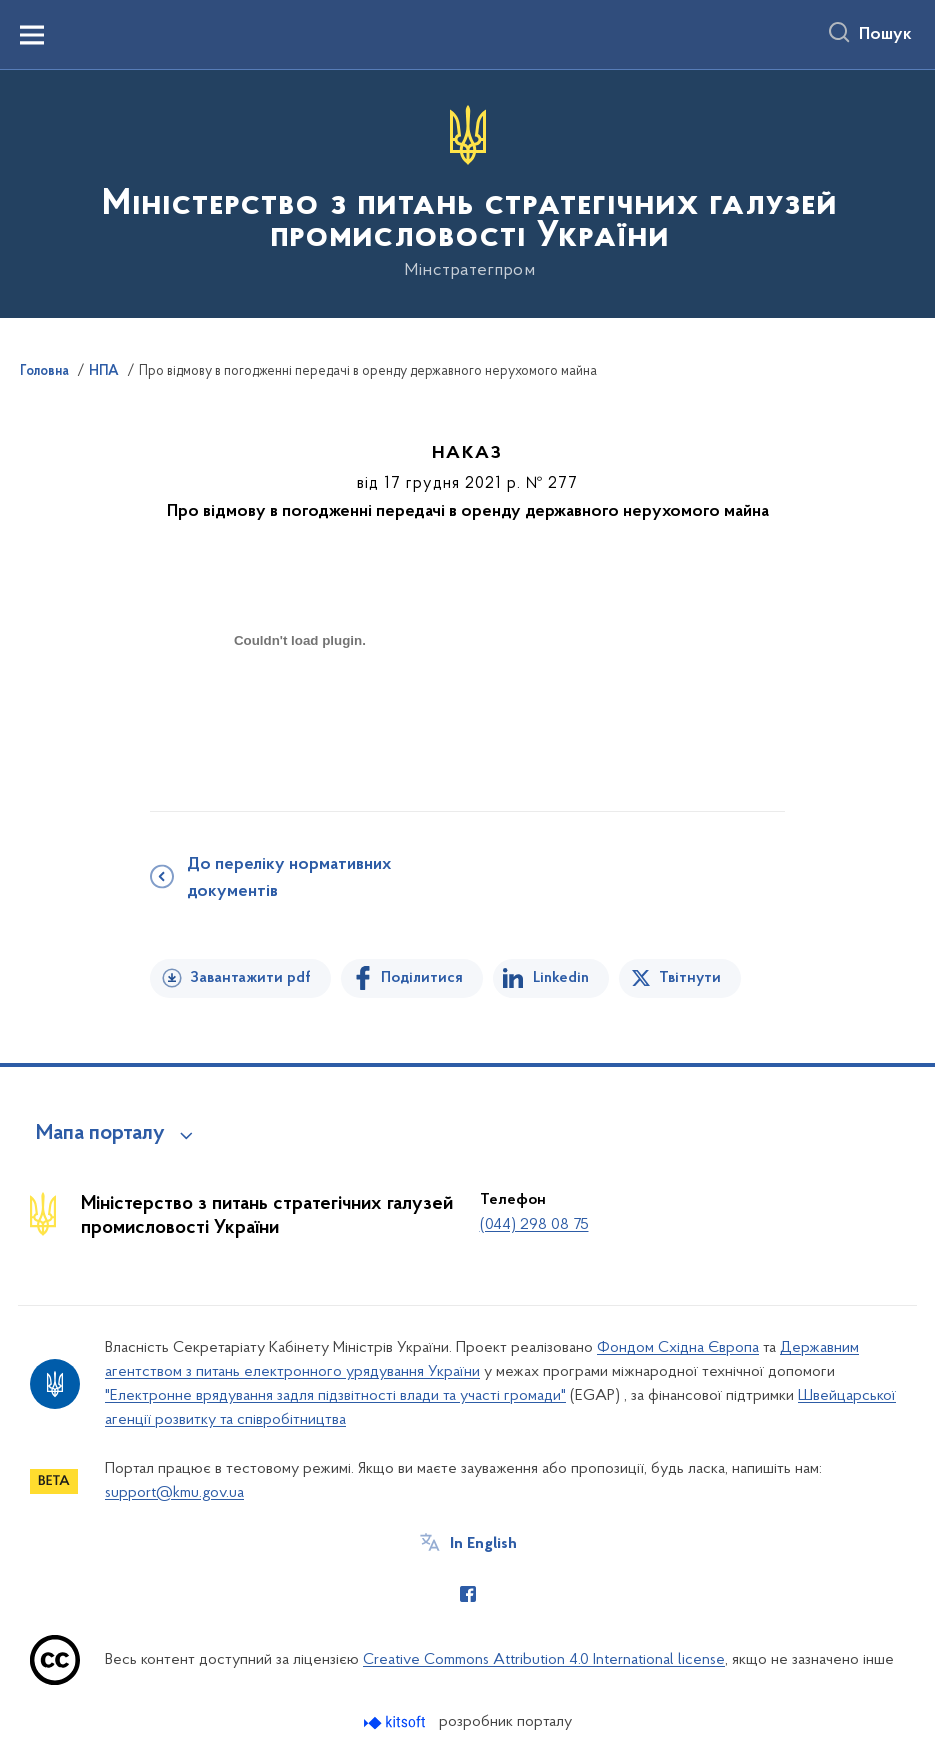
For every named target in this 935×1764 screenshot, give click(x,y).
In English (483, 1544)
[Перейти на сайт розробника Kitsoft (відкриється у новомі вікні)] (396, 1722)
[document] (300, 711)
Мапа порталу (100, 1134)
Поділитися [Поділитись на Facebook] (422, 978)
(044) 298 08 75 (534, 1225)
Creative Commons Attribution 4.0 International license (544, 1660)
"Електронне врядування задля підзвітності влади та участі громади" (335, 1396)
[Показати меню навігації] (32, 35)
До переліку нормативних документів (289, 878)
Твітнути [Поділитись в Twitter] (690, 978)
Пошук (885, 35)
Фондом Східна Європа (678, 1348)
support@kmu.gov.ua (174, 1493)
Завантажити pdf (250, 978)
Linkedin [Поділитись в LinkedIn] (561, 978)
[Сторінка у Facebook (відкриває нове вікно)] (468, 1594)
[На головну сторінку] (467, 192)
